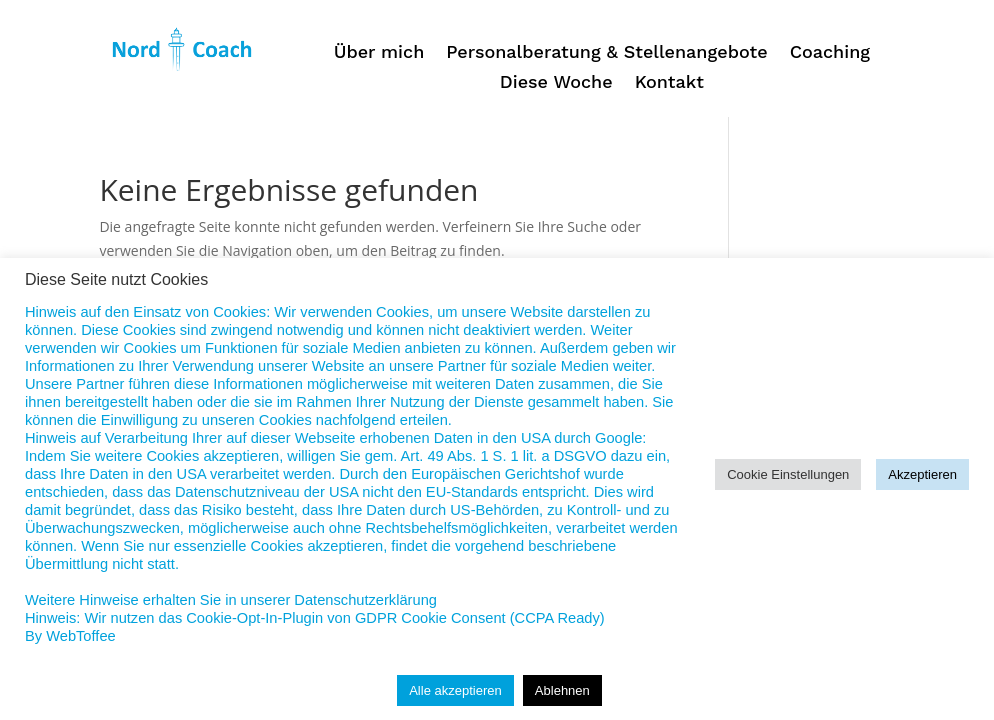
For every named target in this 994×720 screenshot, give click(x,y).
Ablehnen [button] (562, 690)
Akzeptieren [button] (922, 474)
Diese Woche (556, 83)
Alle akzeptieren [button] (455, 690)
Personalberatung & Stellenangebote (606, 53)
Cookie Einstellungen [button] (788, 474)
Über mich (379, 53)
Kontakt (669, 83)
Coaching (830, 53)
